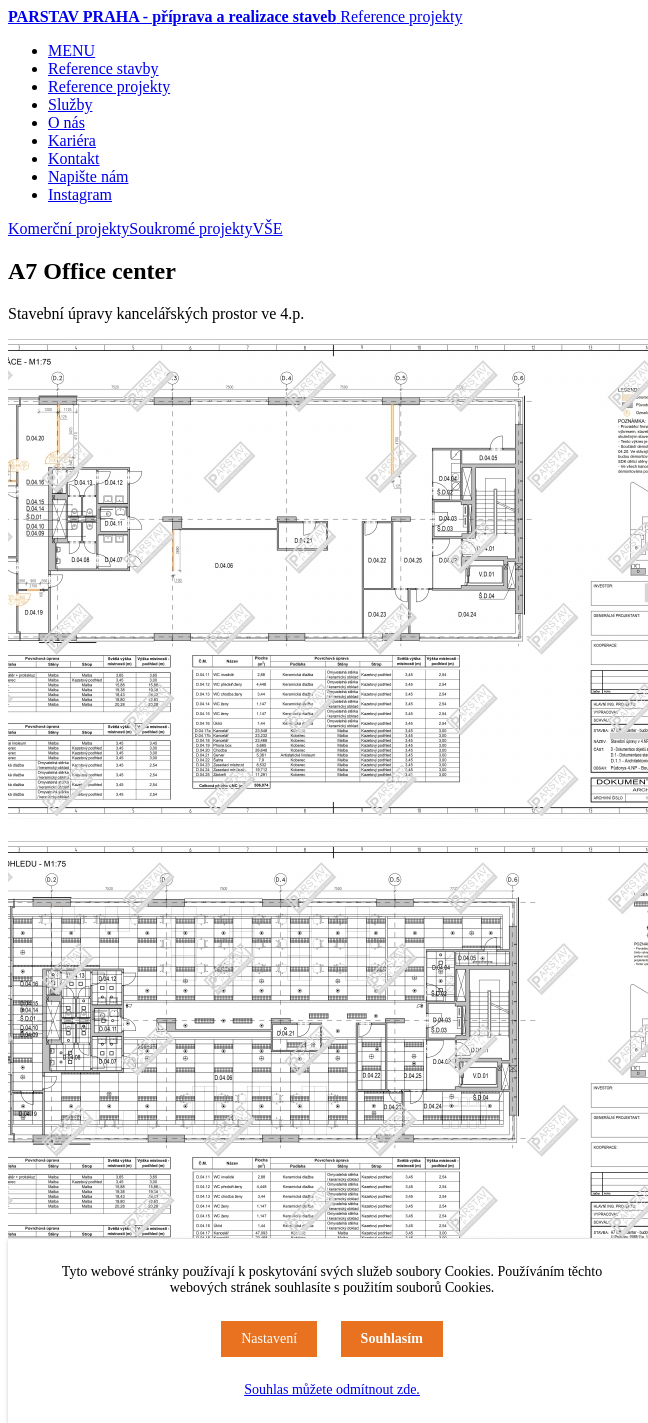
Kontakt (74, 158)
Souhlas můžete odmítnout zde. (332, 1389)
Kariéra (72, 140)
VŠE (267, 228)
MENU (71, 50)
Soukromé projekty (190, 228)
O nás (66, 122)
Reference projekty (401, 16)
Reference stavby (103, 68)
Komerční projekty (68, 228)
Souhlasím (392, 1338)
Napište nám (88, 176)
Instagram (80, 194)
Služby (70, 104)
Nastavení (269, 1338)
